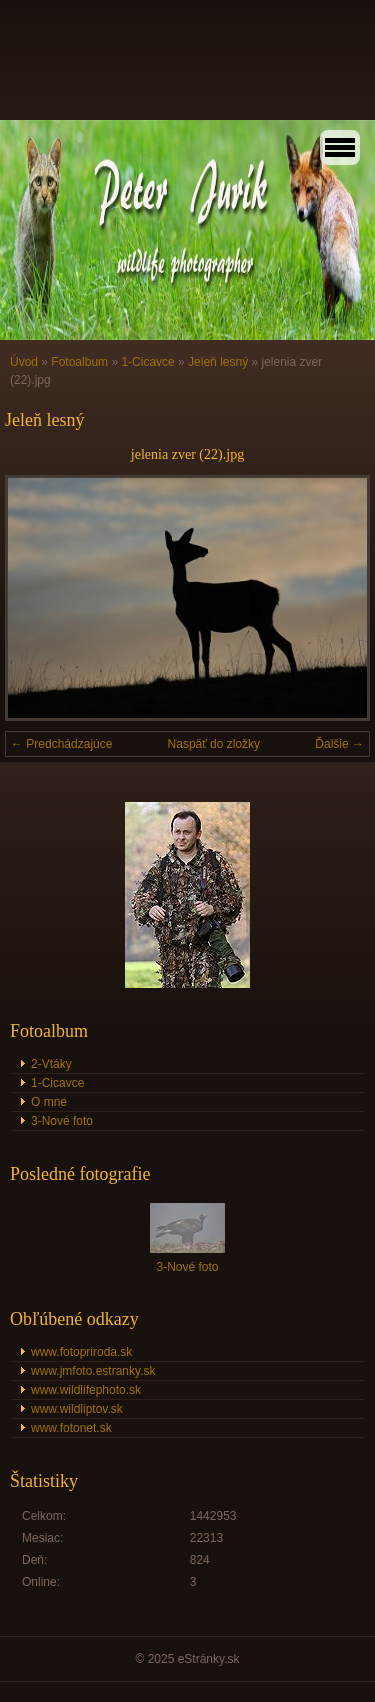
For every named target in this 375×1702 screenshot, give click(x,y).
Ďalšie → (339, 744)
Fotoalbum (79, 362)
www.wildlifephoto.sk (86, 1390)
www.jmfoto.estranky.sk (93, 1371)
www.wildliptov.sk (77, 1409)
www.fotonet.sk (71, 1428)
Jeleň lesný (218, 362)
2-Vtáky (51, 1064)
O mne (49, 1102)
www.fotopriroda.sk (81, 1352)
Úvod (24, 362)
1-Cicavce (147, 362)
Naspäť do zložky (214, 744)
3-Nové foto (62, 1121)
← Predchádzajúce (61, 744)
